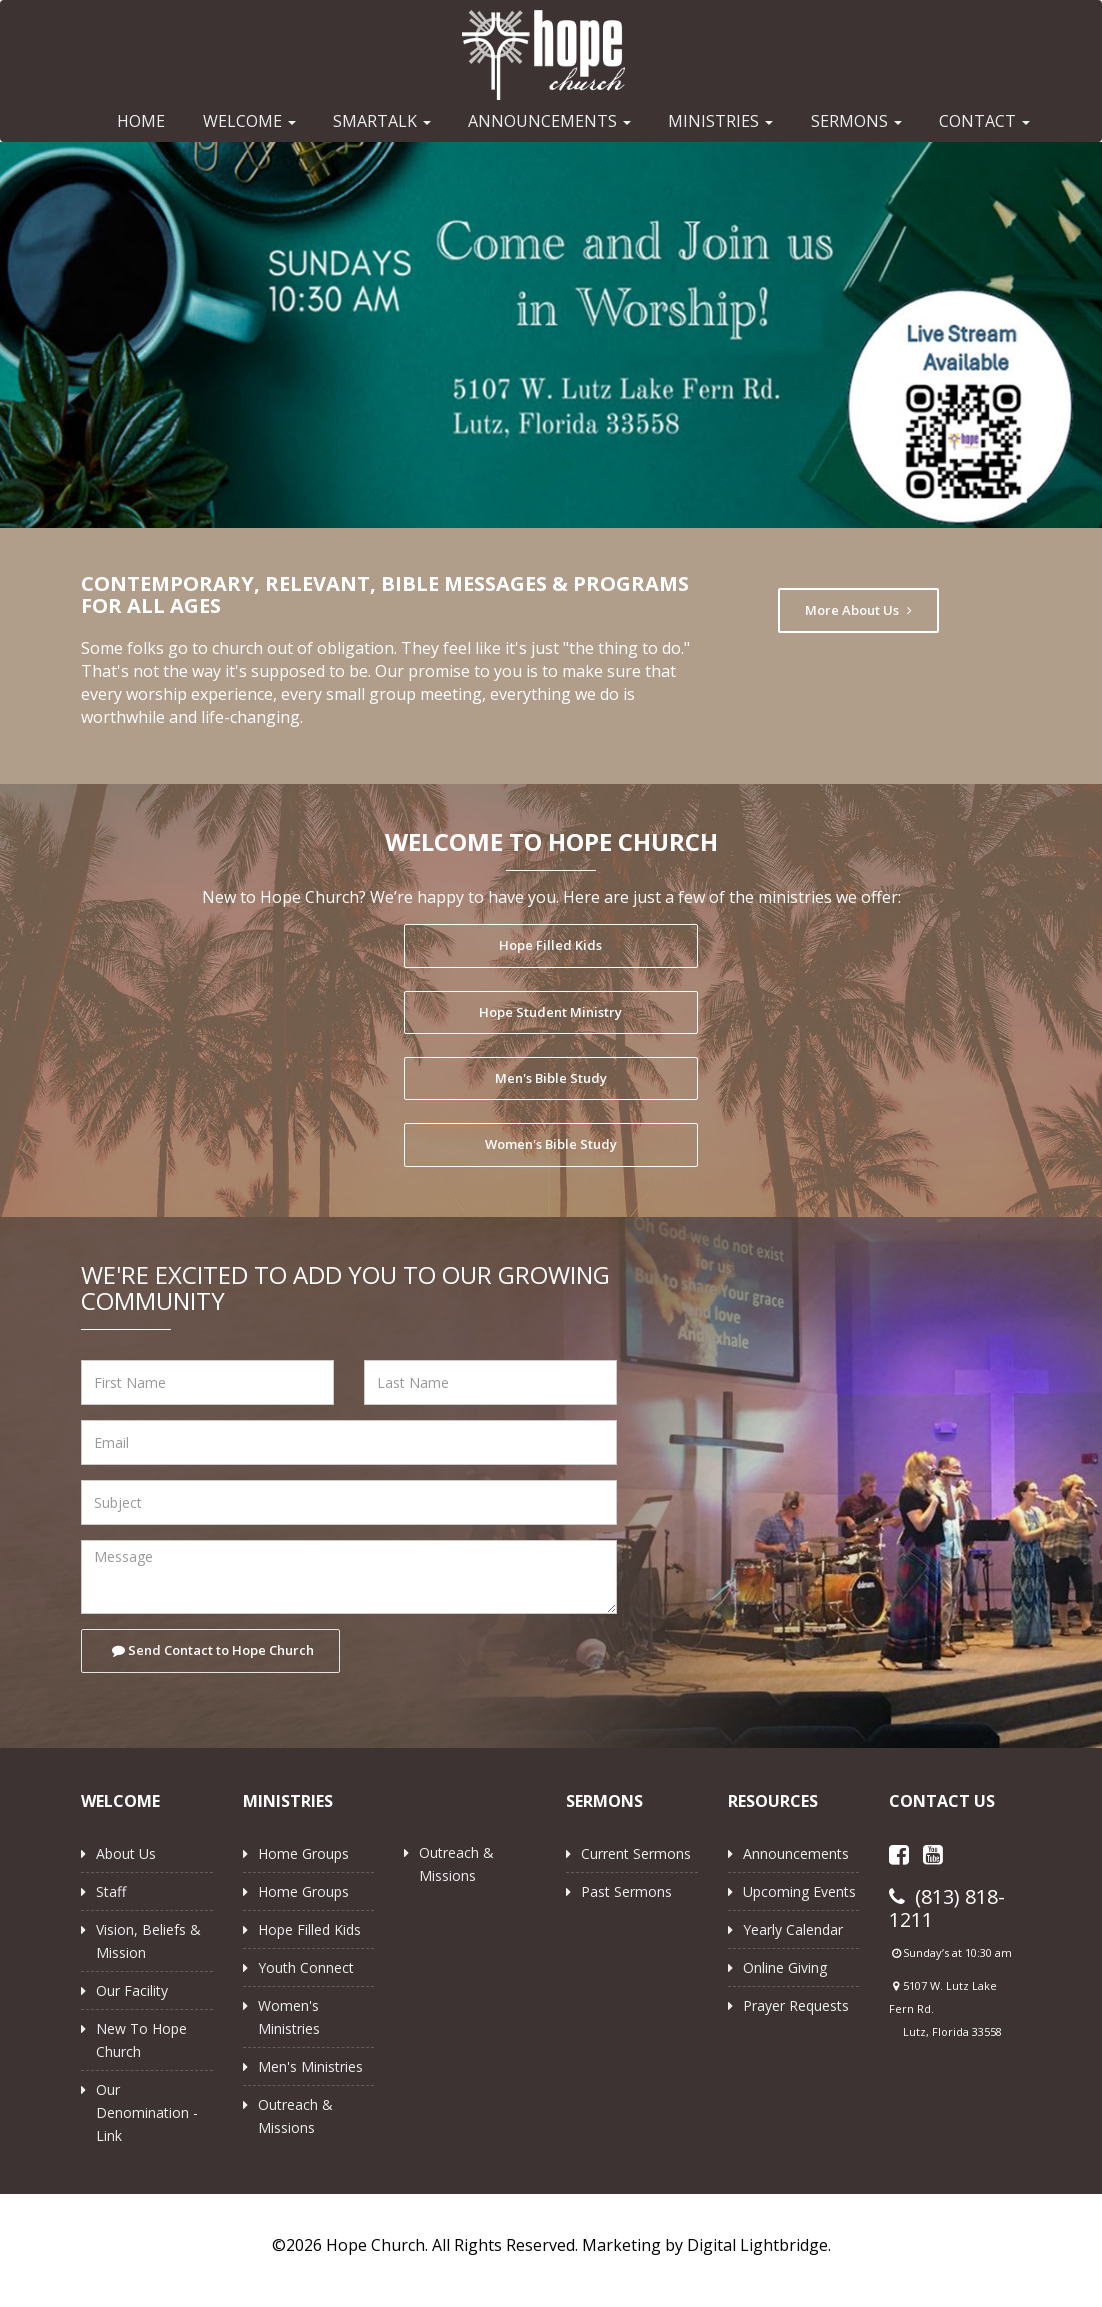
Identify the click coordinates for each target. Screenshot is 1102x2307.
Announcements (796, 1853)
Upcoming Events (799, 1891)
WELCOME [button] (249, 121)
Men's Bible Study (551, 1078)
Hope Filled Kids (550, 945)
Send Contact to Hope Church (213, 1650)
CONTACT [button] (984, 121)
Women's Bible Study (551, 1144)
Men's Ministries (310, 2066)
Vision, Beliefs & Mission (148, 1941)
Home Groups (303, 1853)
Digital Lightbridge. (759, 2245)
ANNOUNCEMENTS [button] (549, 121)
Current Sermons (636, 1853)
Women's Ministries (289, 2017)
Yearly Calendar (793, 1929)
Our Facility (132, 1990)
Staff (111, 1891)
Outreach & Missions (295, 2116)
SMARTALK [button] (382, 121)
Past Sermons (626, 1891)
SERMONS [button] (856, 121)
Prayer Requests (796, 2005)
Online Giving (785, 1967)
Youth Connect (306, 1967)
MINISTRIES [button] (720, 121)
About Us (126, 1853)
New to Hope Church (141, 2040)
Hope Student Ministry (550, 1012)
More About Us (858, 610)
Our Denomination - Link (147, 2112)
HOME (141, 121)
